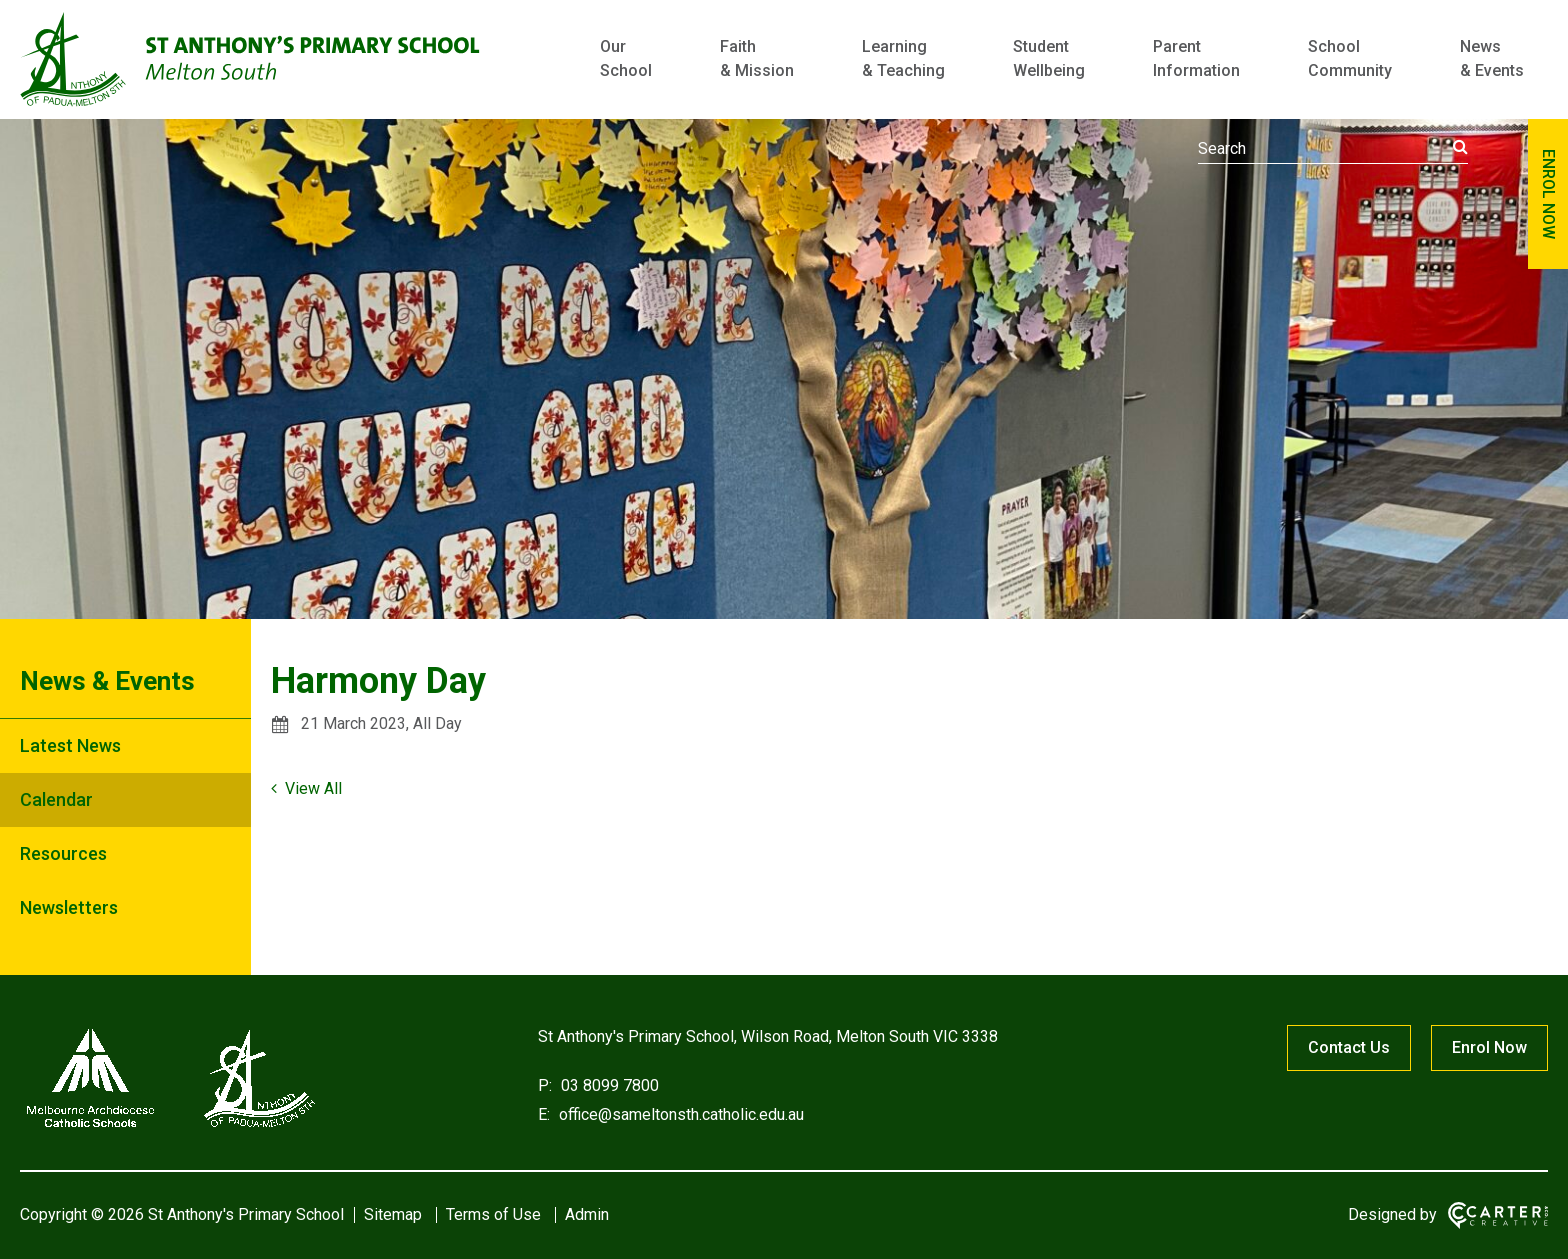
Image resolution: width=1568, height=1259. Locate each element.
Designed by (1392, 1214)
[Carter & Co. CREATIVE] (1498, 1215)
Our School (626, 58)
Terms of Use (493, 1214)
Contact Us (1349, 1047)
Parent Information (1196, 58)
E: (544, 1114)
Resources (63, 853)
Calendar (56, 799)
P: (545, 1085)
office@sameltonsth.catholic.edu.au (679, 1114)
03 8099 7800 (608, 1085)
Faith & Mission (757, 58)
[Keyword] (1333, 149)
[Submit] (1460, 147)
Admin (587, 1214)
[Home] (170, 1127)
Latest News (70, 745)
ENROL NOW (1548, 194)
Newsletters (69, 907)
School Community (1350, 58)
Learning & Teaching (903, 58)
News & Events (1492, 58)
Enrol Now (1489, 1047)
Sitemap (393, 1214)
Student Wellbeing (1049, 58)
